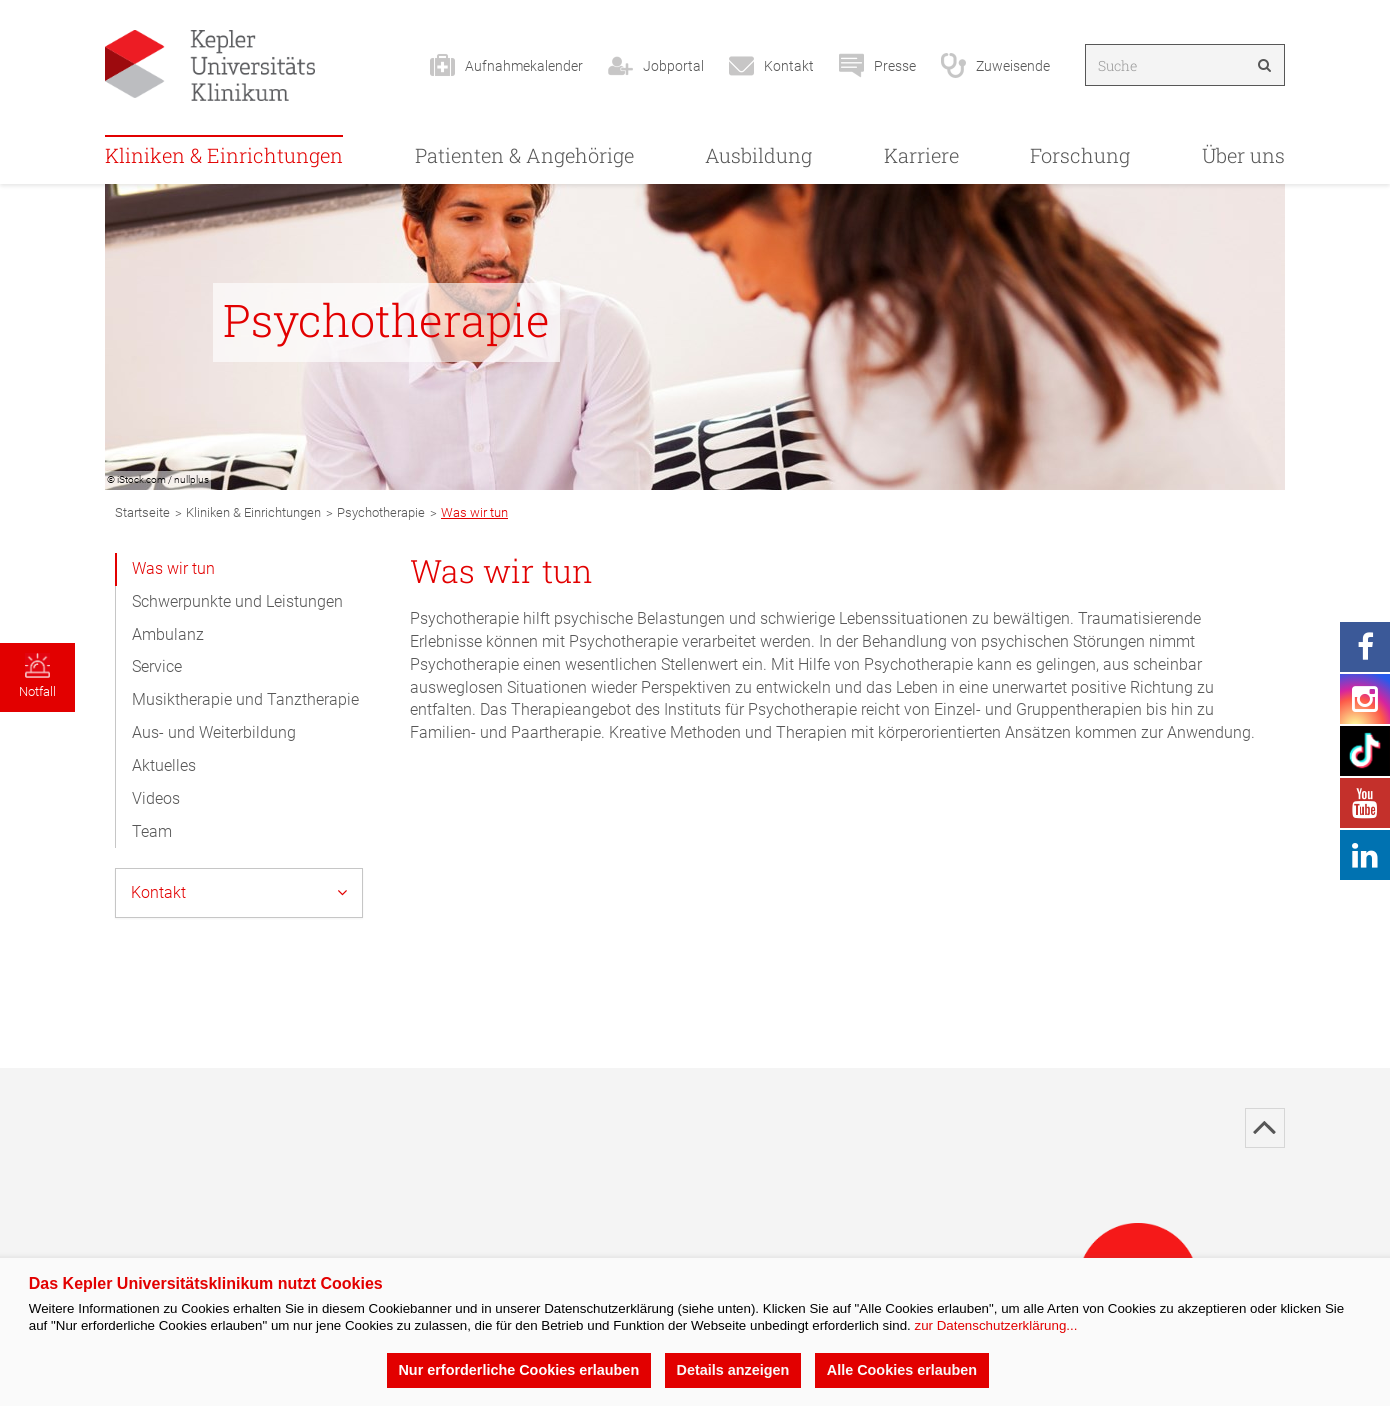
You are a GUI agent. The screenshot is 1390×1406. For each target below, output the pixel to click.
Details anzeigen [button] (733, 1370)
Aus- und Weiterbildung (214, 732)
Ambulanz (168, 634)
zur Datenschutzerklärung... (995, 1325)
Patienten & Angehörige (524, 155)
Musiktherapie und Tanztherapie (245, 699)
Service (157, 666)
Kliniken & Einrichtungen (224, 155)
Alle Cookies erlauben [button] (902, 1370)
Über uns (1243, 155)
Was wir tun (173, 568)
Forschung (1080, 155)
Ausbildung (758, 155)
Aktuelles (164, 765)
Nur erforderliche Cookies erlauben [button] (518, 1370)
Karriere (921, 155)
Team (152, 831)
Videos (156, 798)
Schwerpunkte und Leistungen (237, 601)
